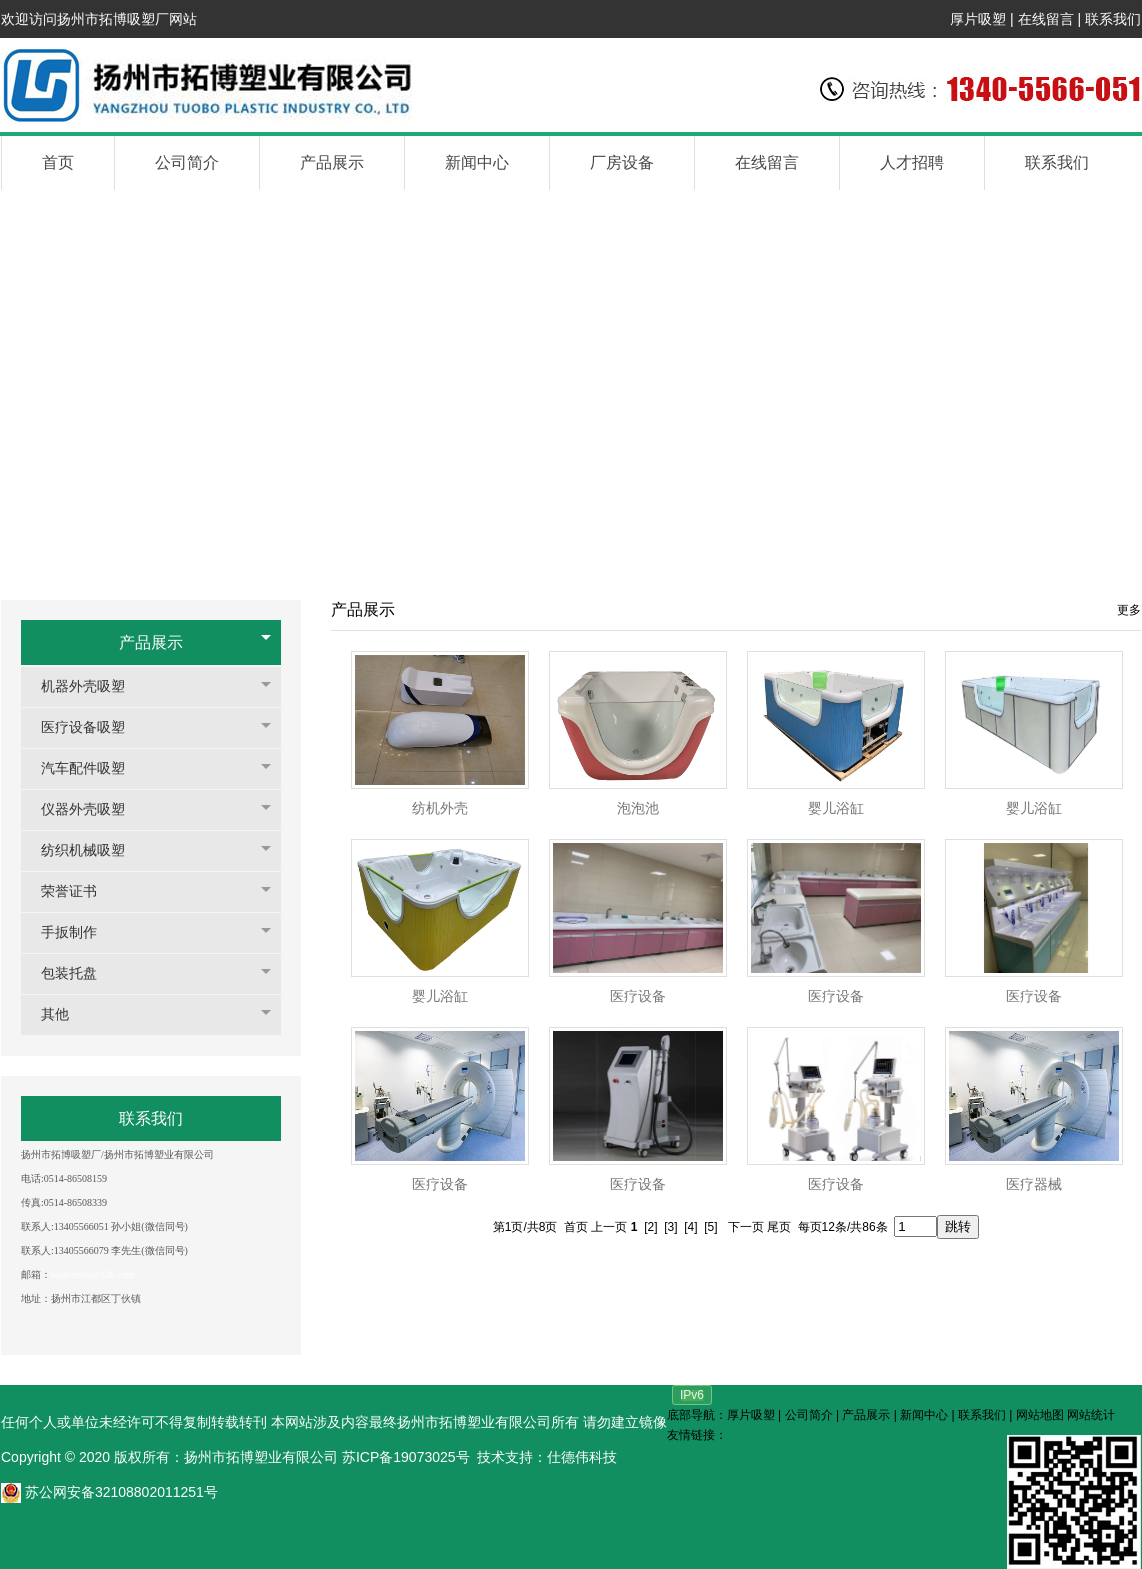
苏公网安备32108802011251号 (109, 1492)
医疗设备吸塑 (93, 727)
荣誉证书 (79, 891)
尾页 (779, 1227)
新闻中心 (924, 1415)
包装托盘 (79, 973)
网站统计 (1091, 1415)
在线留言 (1046, 19)
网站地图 (1040, 1415)
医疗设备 (638, 996)
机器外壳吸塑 (93, 686)
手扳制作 (79, 932)
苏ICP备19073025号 (406, 1457)
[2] (650, 1227)
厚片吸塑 (978, 19)
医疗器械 (1034, 1184)
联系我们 (1113, 19)
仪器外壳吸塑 (93, 809)
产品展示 (151, 642)
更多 (1129, 610)
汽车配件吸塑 (93, 768)
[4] (690, 1227)
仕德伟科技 (582, 1457)
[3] (670, 1227)
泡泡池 (638, 808)
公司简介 (809, 1415)
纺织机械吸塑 (93, 850)
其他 (65, 1014)
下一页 (746, 1227)
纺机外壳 (440, 808)
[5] (710, 1227)
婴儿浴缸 (836, 808)
